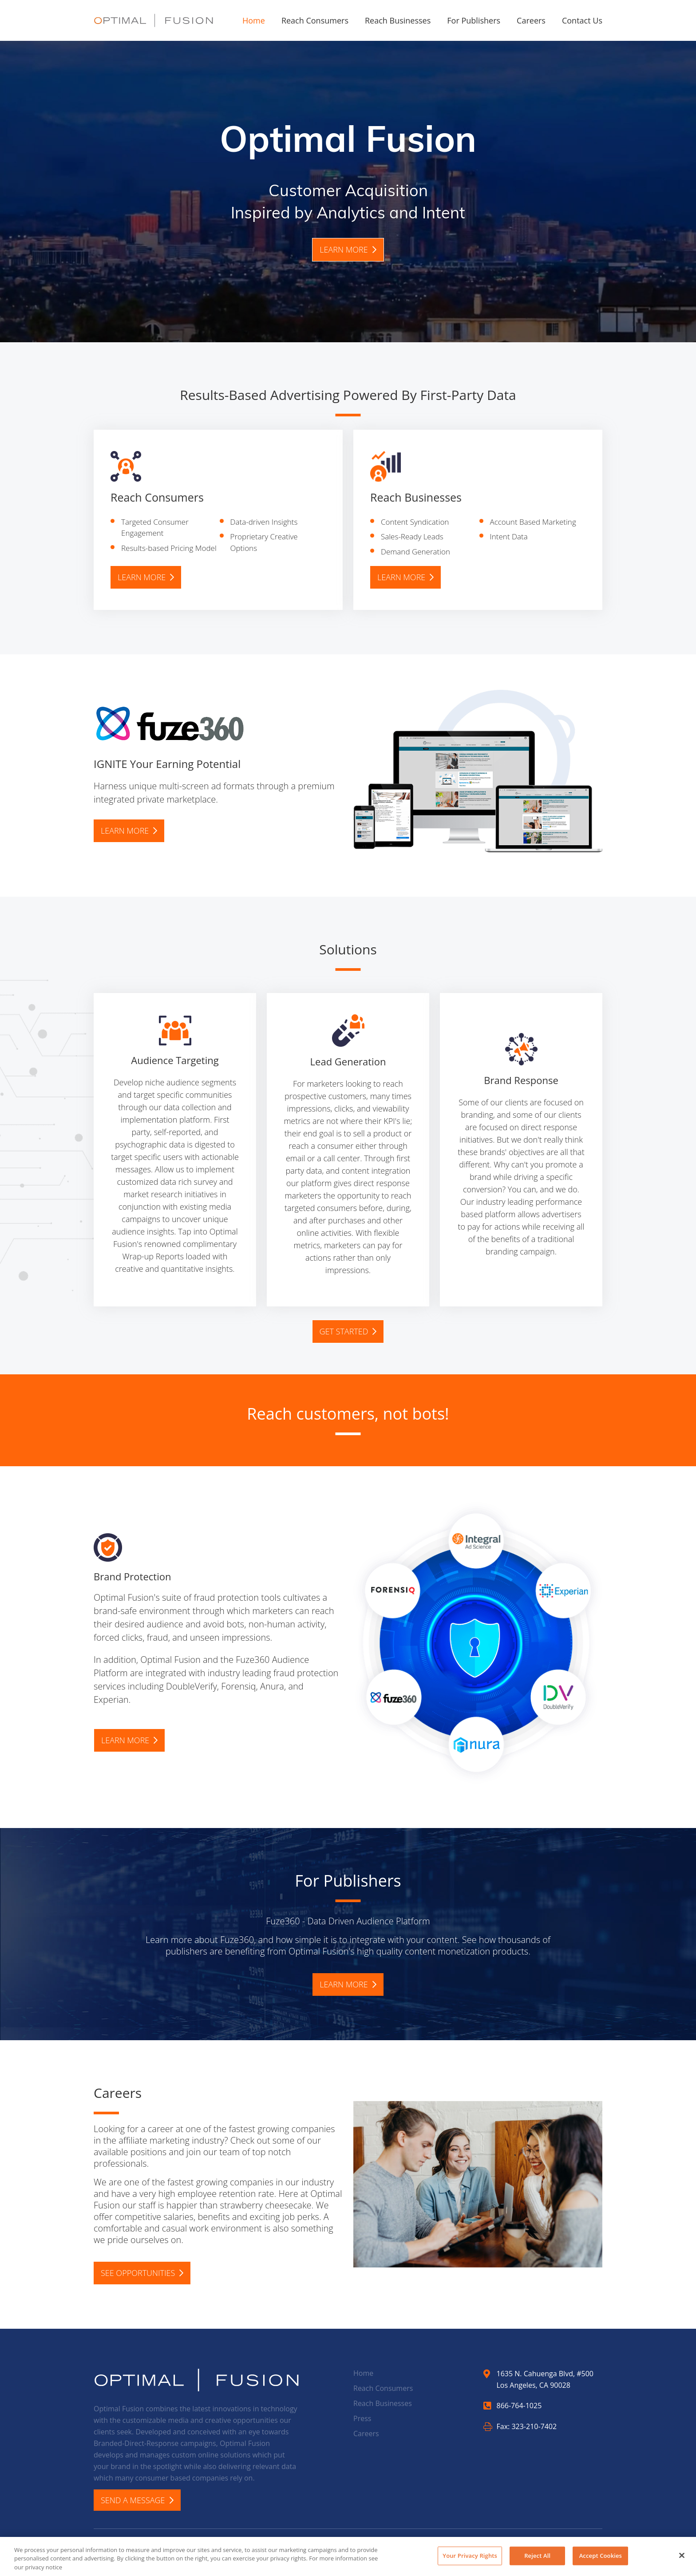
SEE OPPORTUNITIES (142, 2272)
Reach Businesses (398, 20)
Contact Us (582, 20)
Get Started (348, 1331)
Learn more (348, 249)
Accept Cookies (600, 2560)
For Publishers (473, 20)
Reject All (537, 2560)
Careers (531, 20)
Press (362, 2418)
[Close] (682, 2560)
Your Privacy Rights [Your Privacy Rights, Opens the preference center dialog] (470, 2560)
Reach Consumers (314, 20)
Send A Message (137, 2500)
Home (253, 20)
